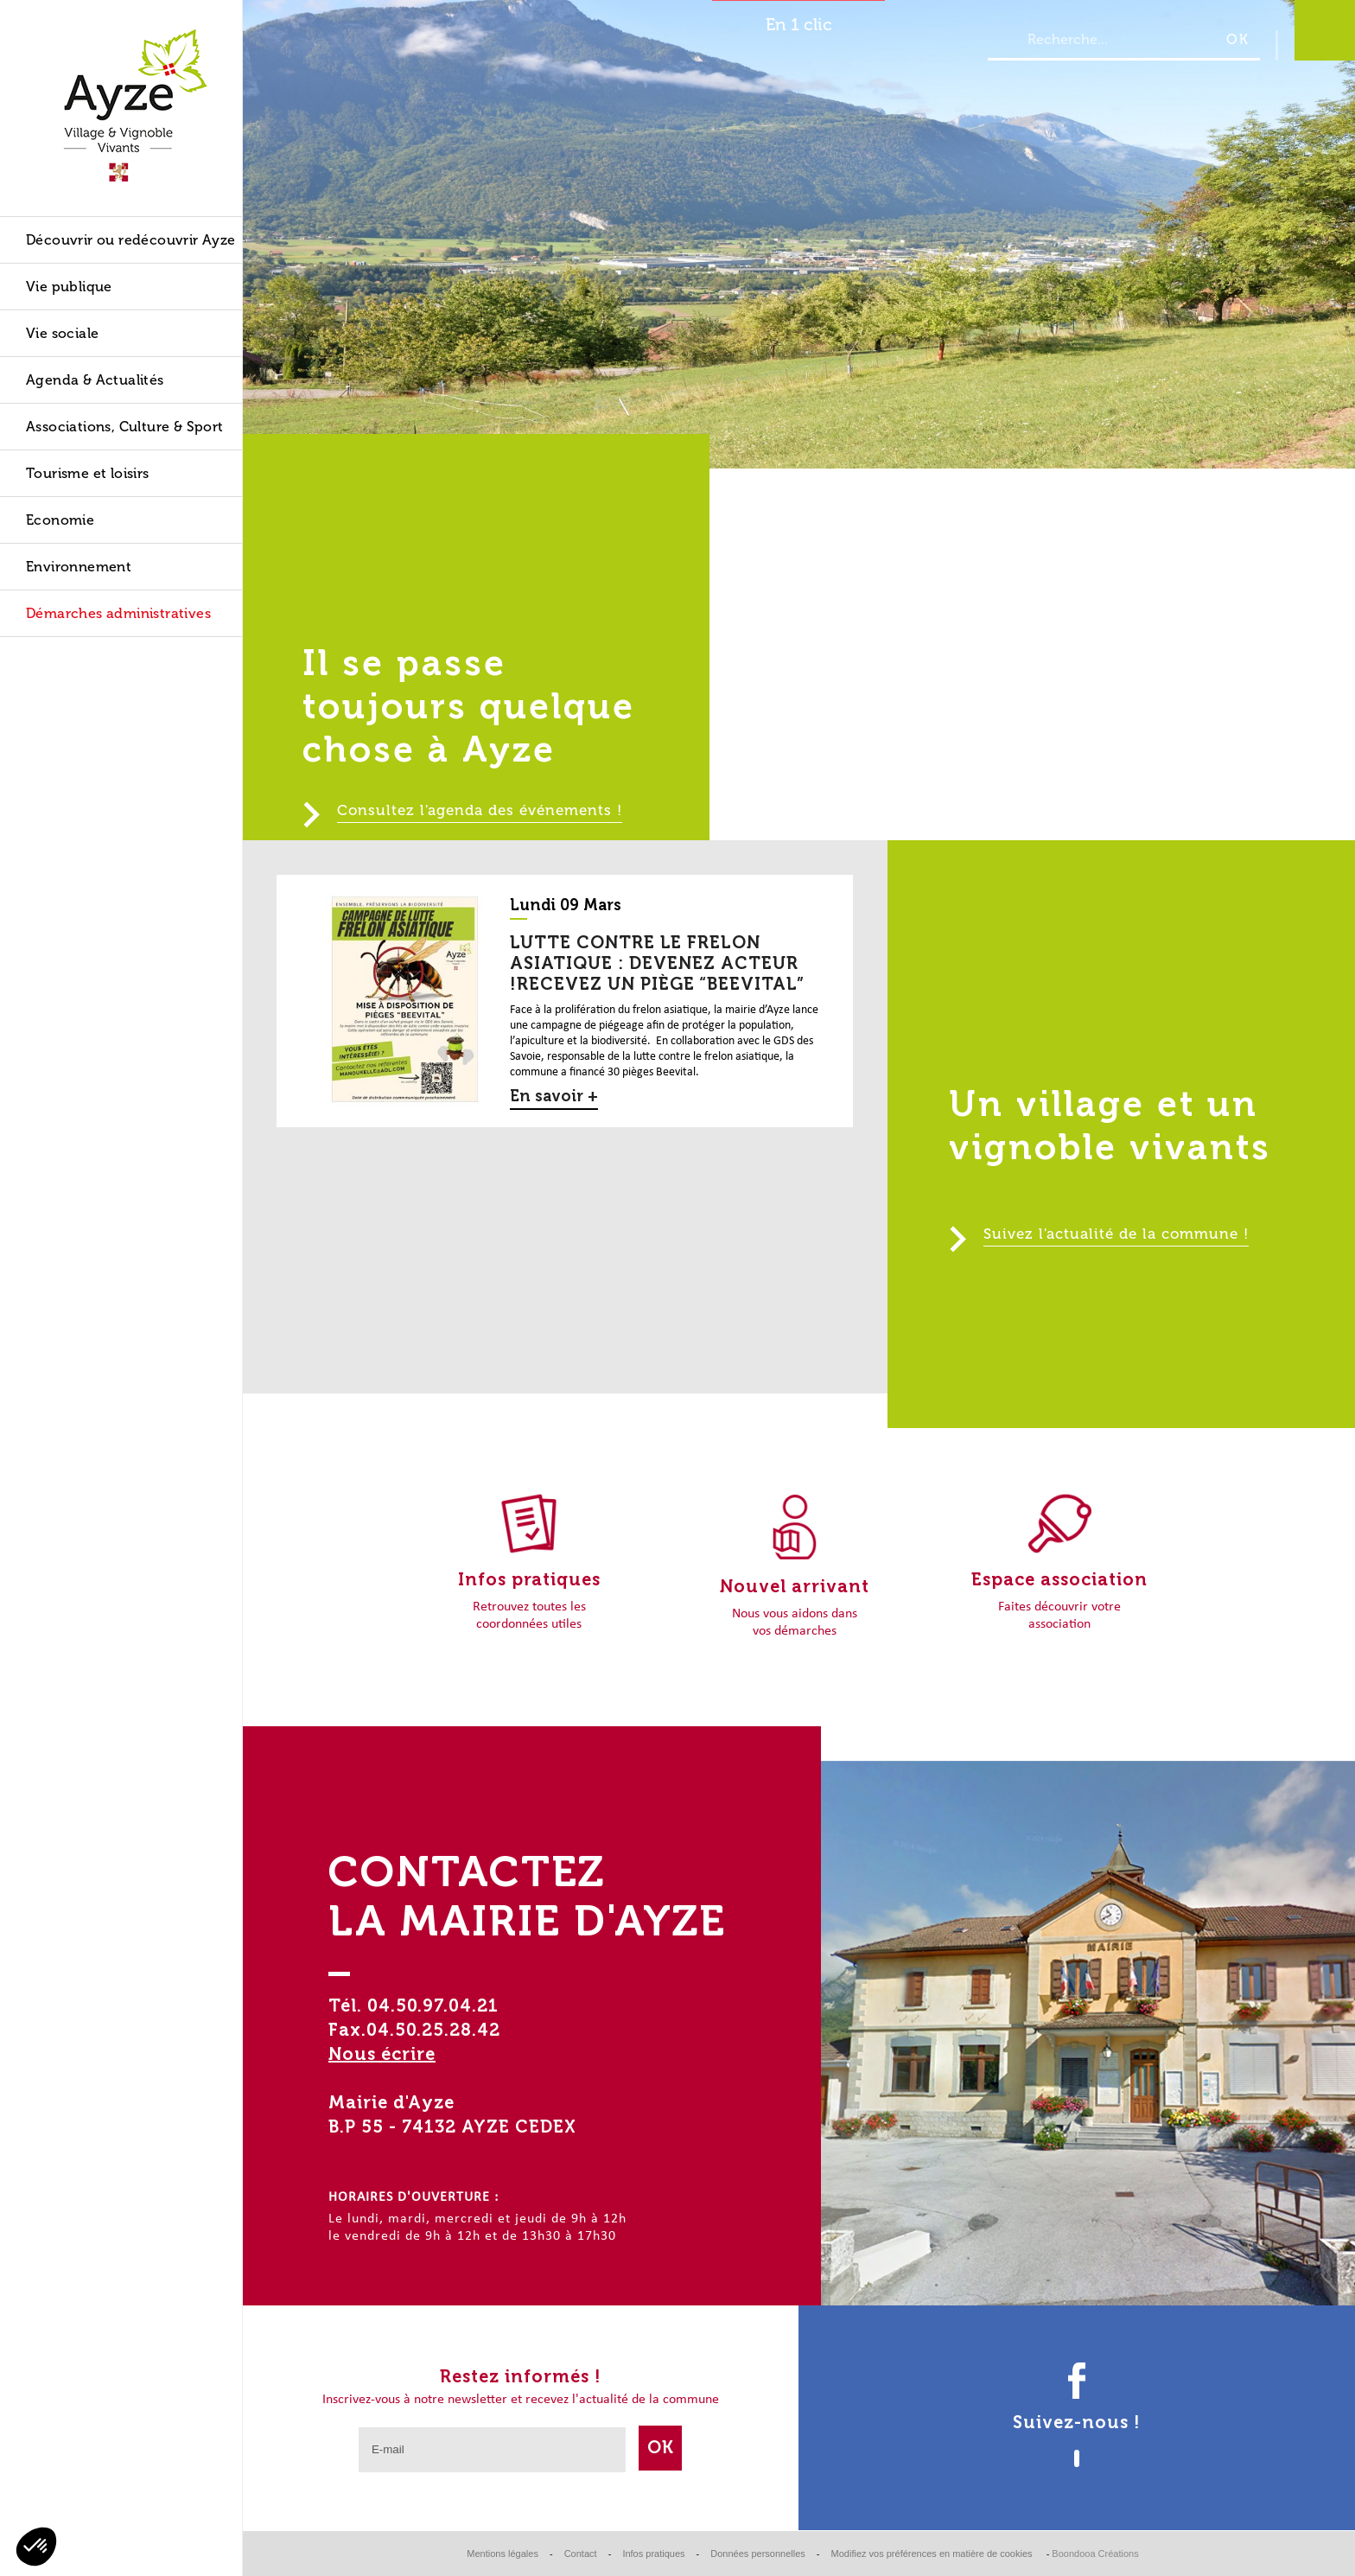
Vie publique (69, 286)
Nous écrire (382, 2054)
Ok (660, 2447)
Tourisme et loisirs (87, 473)
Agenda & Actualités (95, 380)
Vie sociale (62, 333)
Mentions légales (502, 2553)
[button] (36, 2546)
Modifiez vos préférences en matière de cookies (933, 2553)
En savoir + (554, 1096)
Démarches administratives (118, 613)
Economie (60, 520)
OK (1238, 39)
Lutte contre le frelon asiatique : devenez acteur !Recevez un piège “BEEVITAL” (657, 963)
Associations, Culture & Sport (125, 426)
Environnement (78, 566)
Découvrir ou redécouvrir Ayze (131, 240)
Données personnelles (757, 2553)
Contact (580, 2553)
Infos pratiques (653, 2553)
